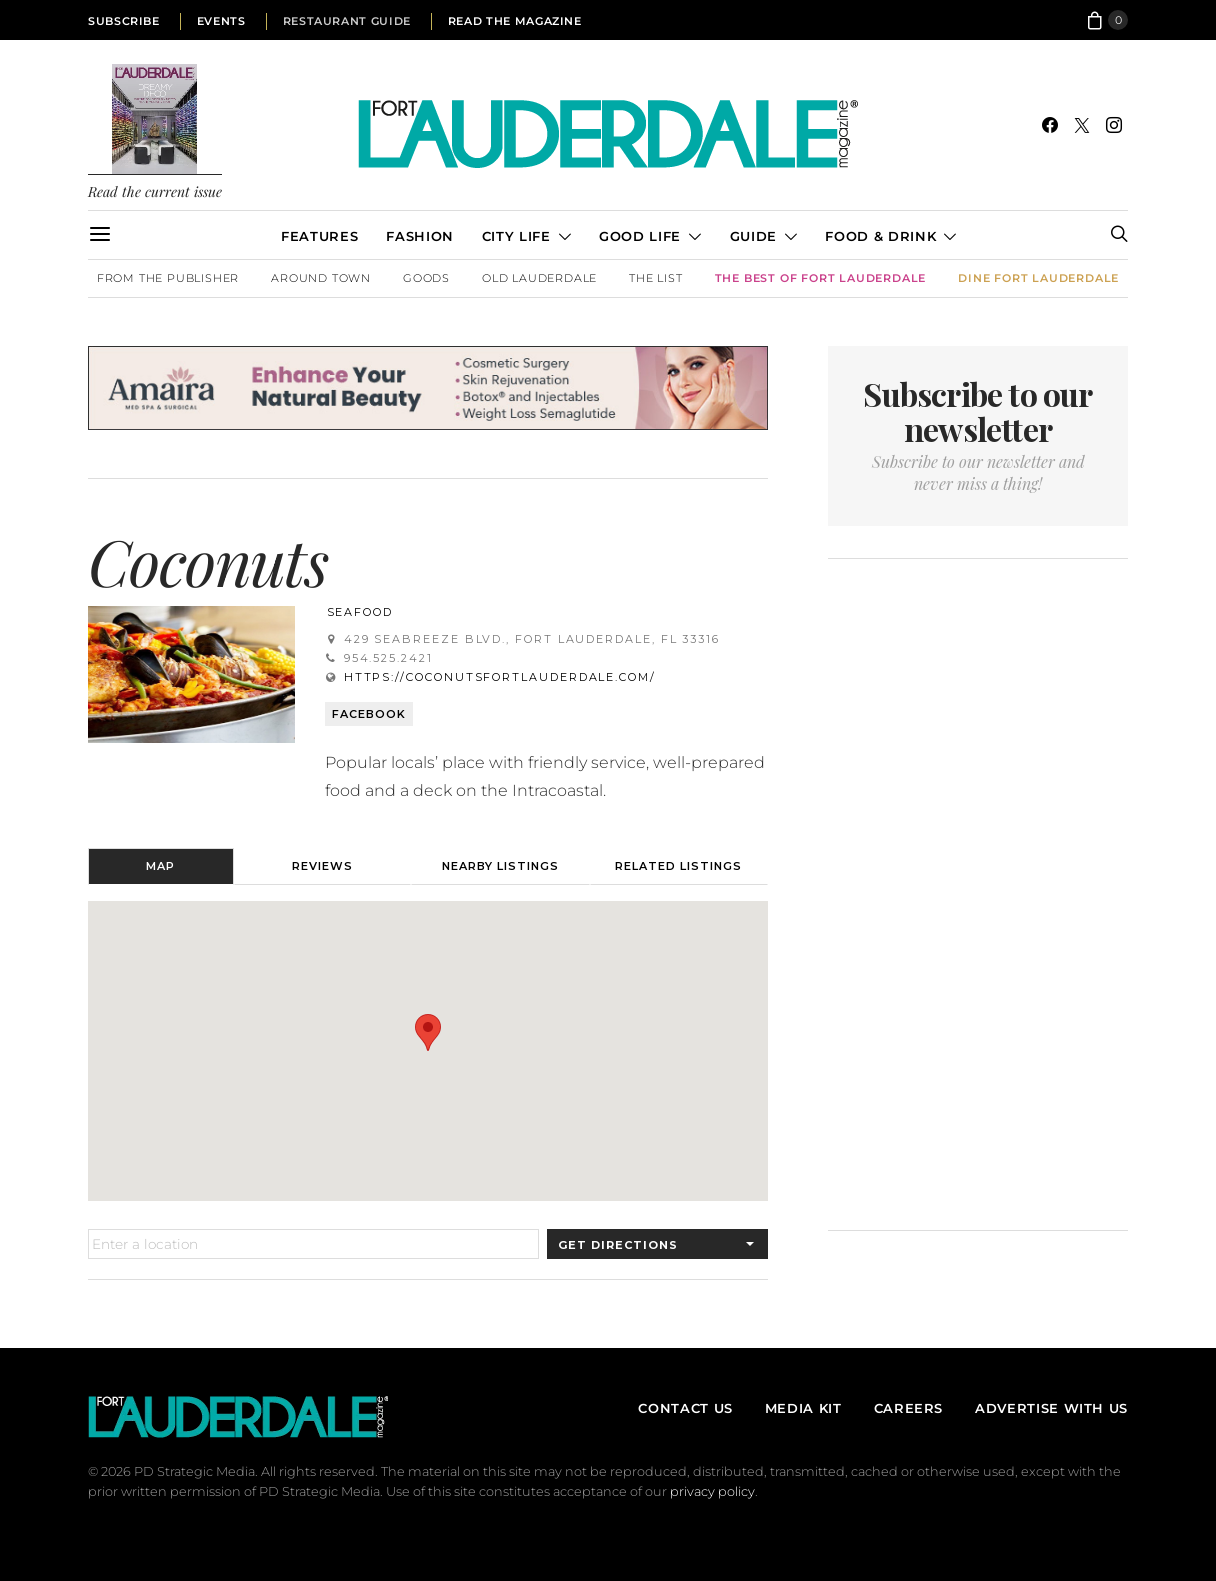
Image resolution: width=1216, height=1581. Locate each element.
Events (221, 21)
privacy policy (712, 1491)
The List (655, 278)
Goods (426, 278)
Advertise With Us (1051, 1408)
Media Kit (803, 1408)
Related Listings (678, 866)
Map (160, 866)
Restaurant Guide (347, 21)
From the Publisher (168, 278)
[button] (428, 1032)
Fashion (419, 236)
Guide (753, 236)
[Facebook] (1050, 125)
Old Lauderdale (539, 278)
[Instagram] (1114, 125)
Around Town (321, 278)
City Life (516, 236)
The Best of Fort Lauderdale (821, 278)
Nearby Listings (500, 866)
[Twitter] (1082, 125)
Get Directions (618, 1245)
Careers (908, 1408)
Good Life (640, 236)
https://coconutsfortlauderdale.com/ (500, 677)
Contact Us (685, 1408)
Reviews (322, 866)
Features (319, 236)
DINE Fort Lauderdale (1038, 278)
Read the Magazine (515, 21)
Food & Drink (880, 236)
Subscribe (124, 21)
